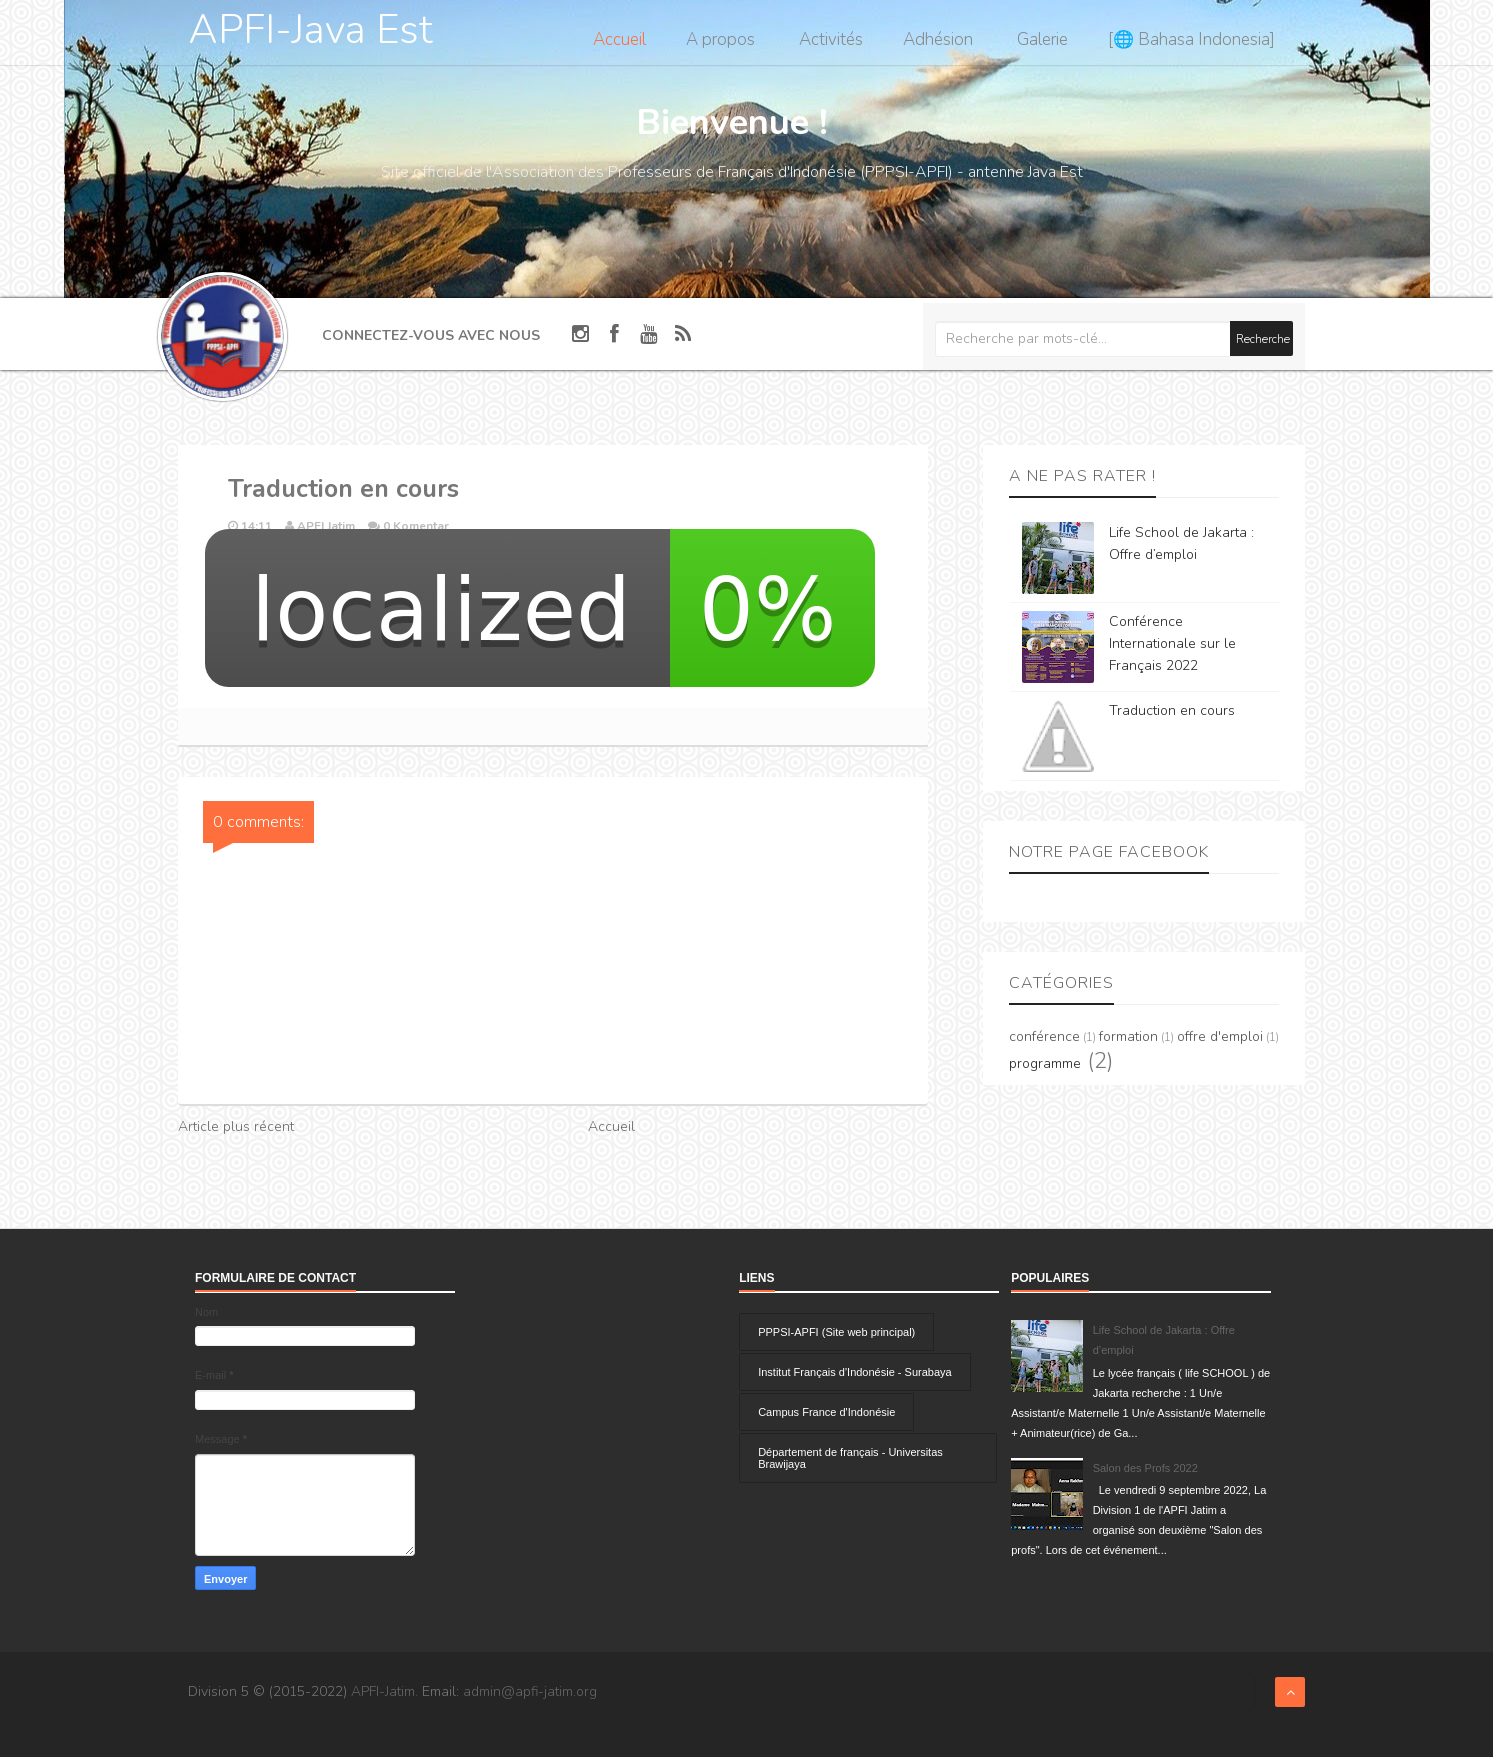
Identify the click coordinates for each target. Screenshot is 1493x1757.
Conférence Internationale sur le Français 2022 (1172, 643)
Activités (831, 39)
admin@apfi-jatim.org (530, 1691)
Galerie (1042, 39)
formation (1128, 1036)
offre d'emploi (1220, 1036)
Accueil (619, 39)
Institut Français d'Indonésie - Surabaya (854, 1372)
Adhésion (938, 39)
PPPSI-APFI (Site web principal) (836, 1332)
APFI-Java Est (310, 30)
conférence (1044, 1036)
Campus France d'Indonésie (826, 1412)
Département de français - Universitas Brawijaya (850, 1458)
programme (1045, 1063)
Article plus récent (236, 1126)
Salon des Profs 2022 (1145, 1468)
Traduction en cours (1172, 710)
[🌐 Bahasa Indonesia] (1191, 39)
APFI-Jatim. (384, 1691)
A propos (720, 39)
